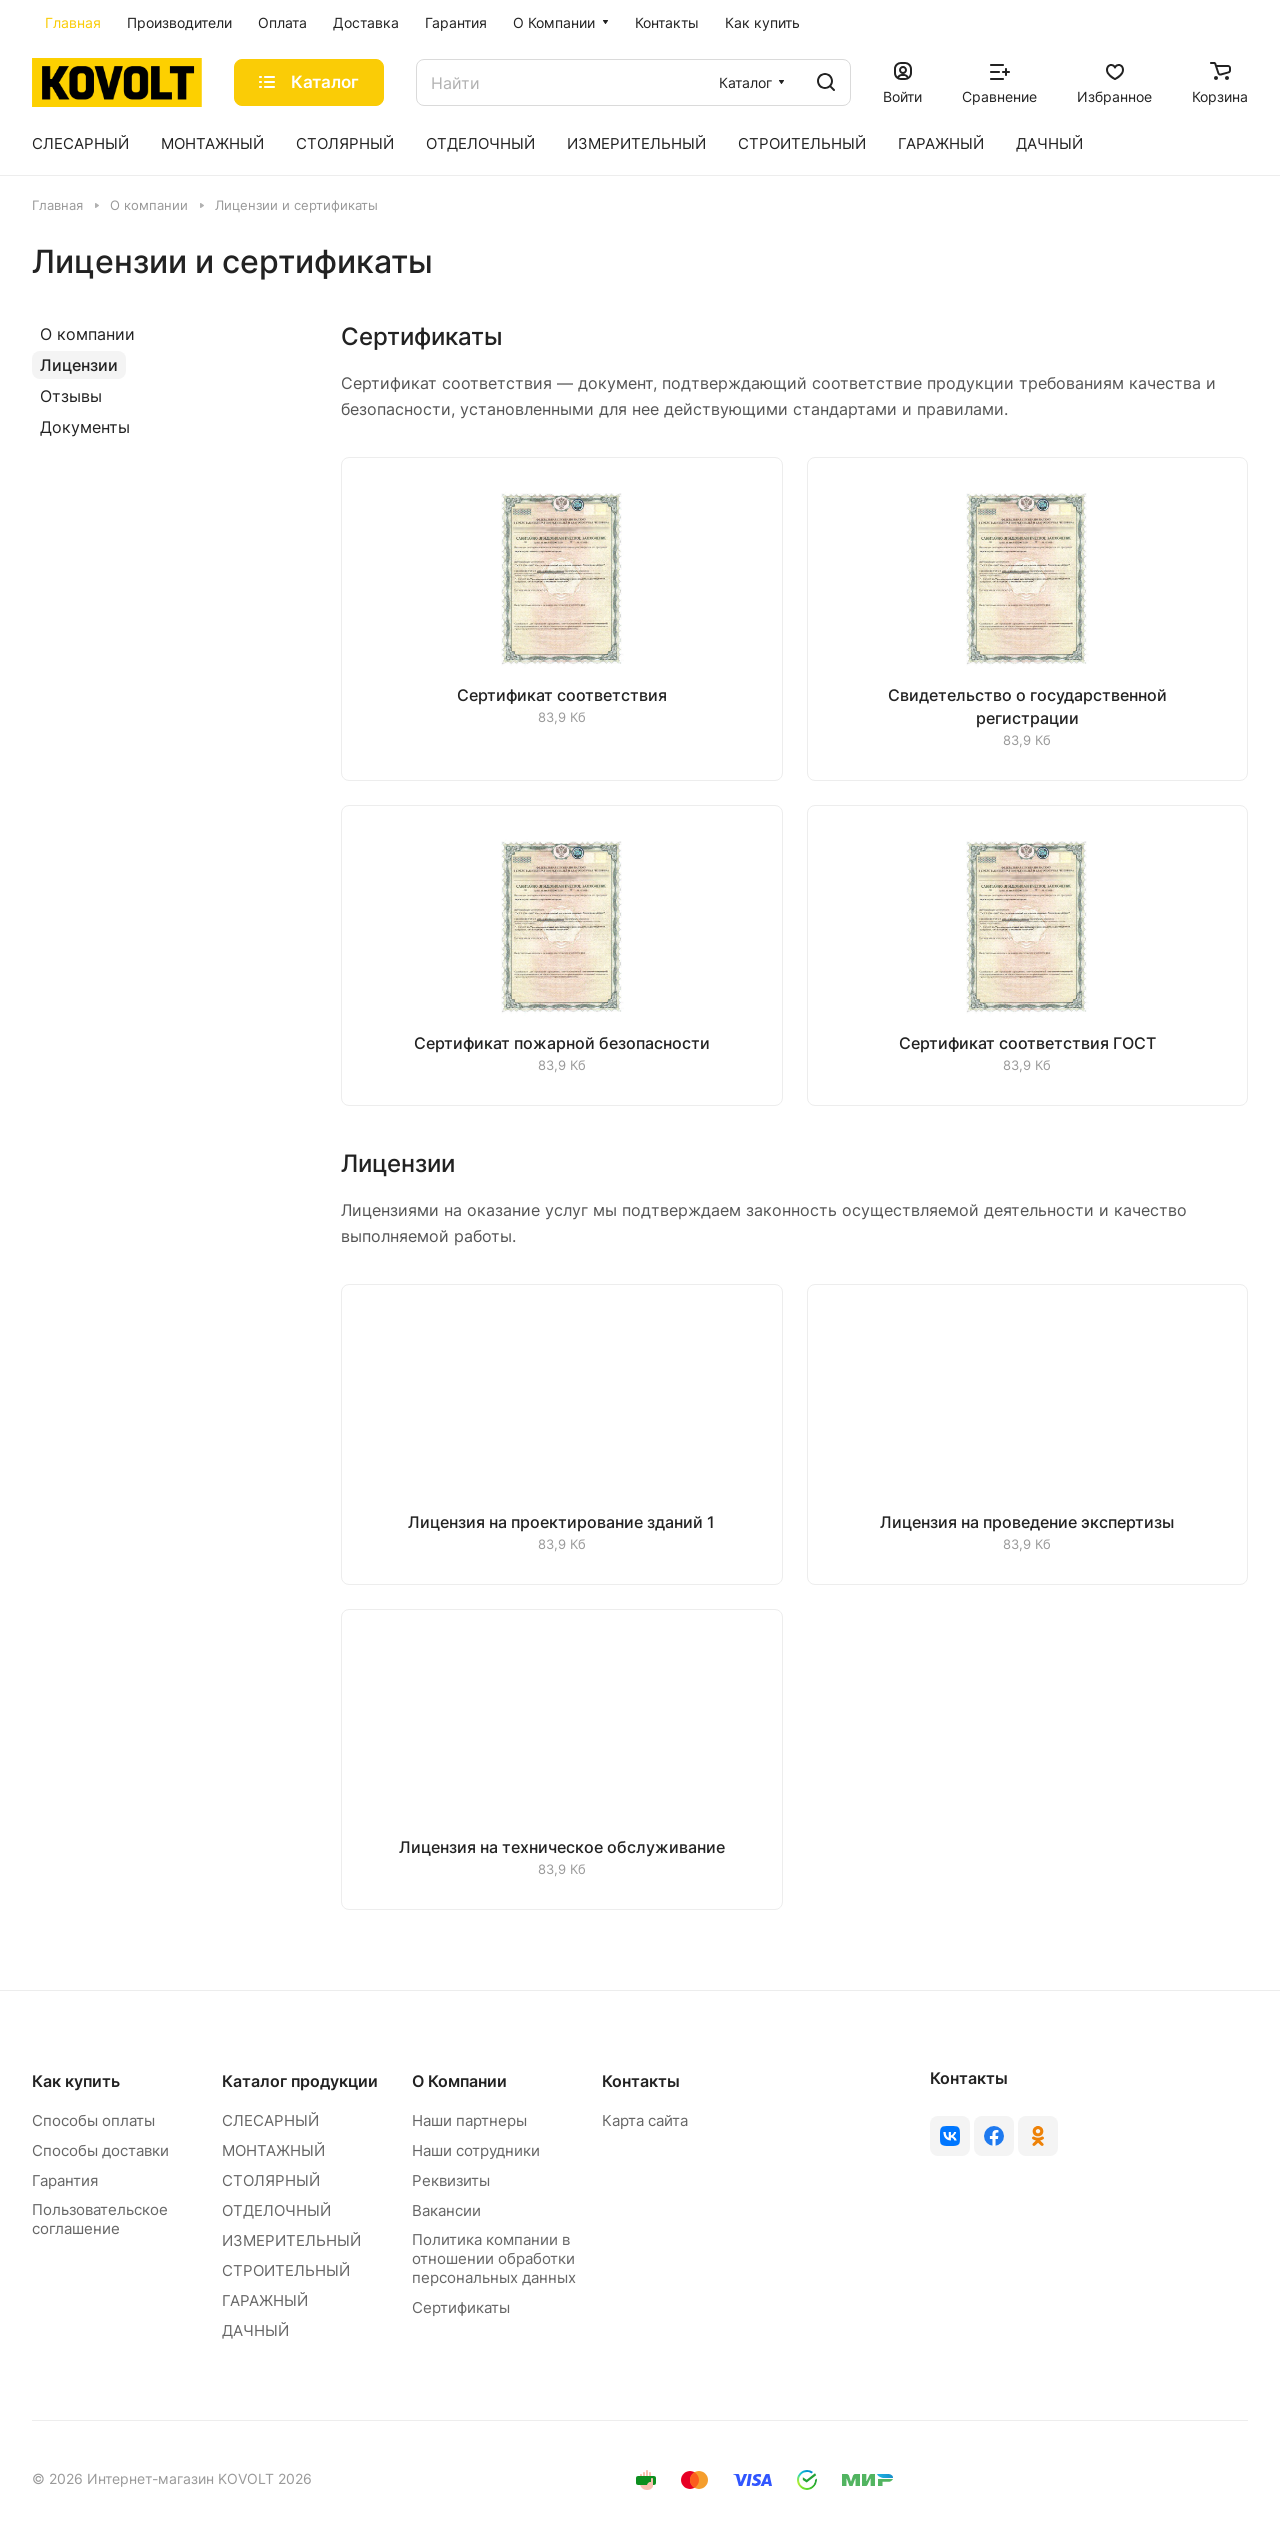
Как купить (76, 2081)
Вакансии (446, 2210)
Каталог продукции (300, 2081)
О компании (87, 334)
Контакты (641, 2081)
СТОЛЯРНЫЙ (271, 2180)
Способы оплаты (93, 2120)
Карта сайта (645, 2120)
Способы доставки (100, 2150)
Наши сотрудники (476, 2150)
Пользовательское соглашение (100, 2219)
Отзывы (71, 396)
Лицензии (79, 365)
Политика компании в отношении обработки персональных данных (494, 2258)
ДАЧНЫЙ (255, 2330)
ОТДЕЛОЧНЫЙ (276, 2210)
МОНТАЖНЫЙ (273, 2150)
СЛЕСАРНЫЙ (270, 2120)
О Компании (459, 2081)
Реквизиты (451, 2180)
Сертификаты (461, 2307)
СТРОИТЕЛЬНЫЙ (286, 2270)
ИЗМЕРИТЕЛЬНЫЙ (291, 2240)
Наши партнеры (469, 2120)
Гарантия (65, 2180)
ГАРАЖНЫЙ (265, 2300)
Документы (85, 427)
